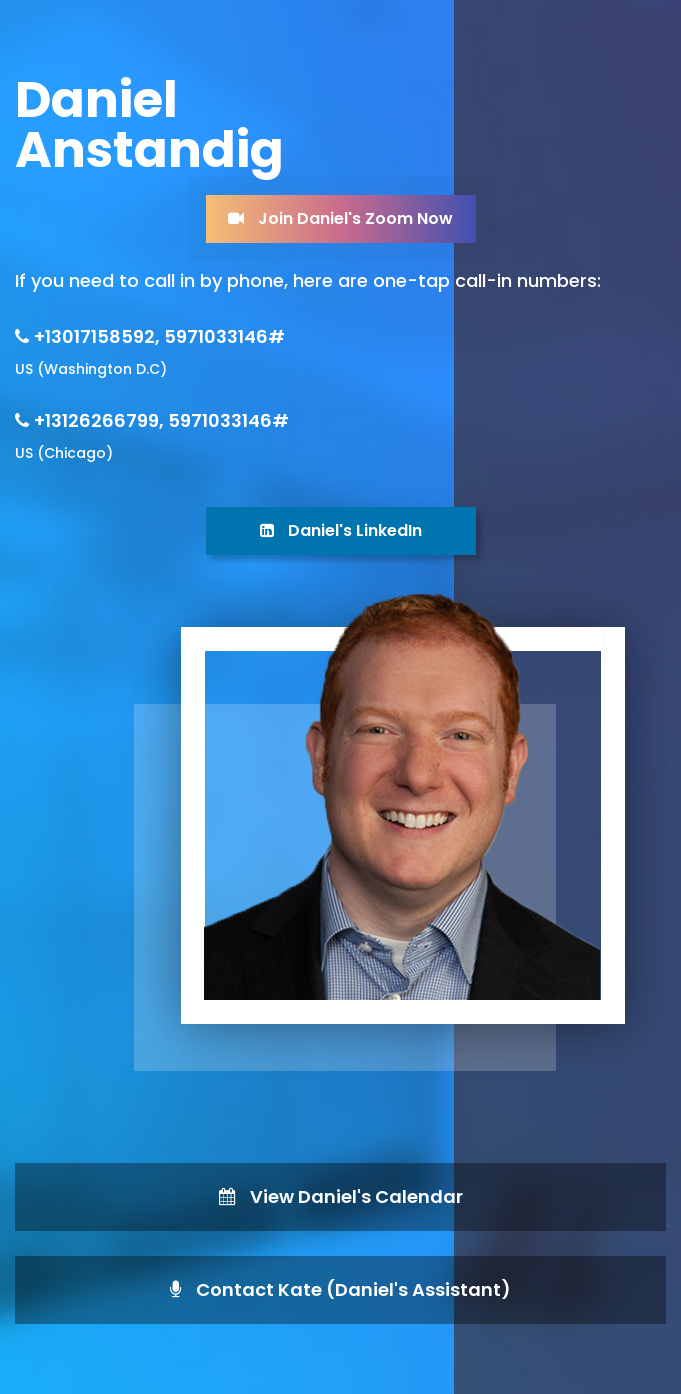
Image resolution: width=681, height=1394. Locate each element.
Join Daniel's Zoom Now (340, 218)
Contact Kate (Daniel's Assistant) (340, 1289)
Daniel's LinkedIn (341, 530)
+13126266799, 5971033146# (161, 420)
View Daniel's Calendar (341, 1196)
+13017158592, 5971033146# (159, 336)
